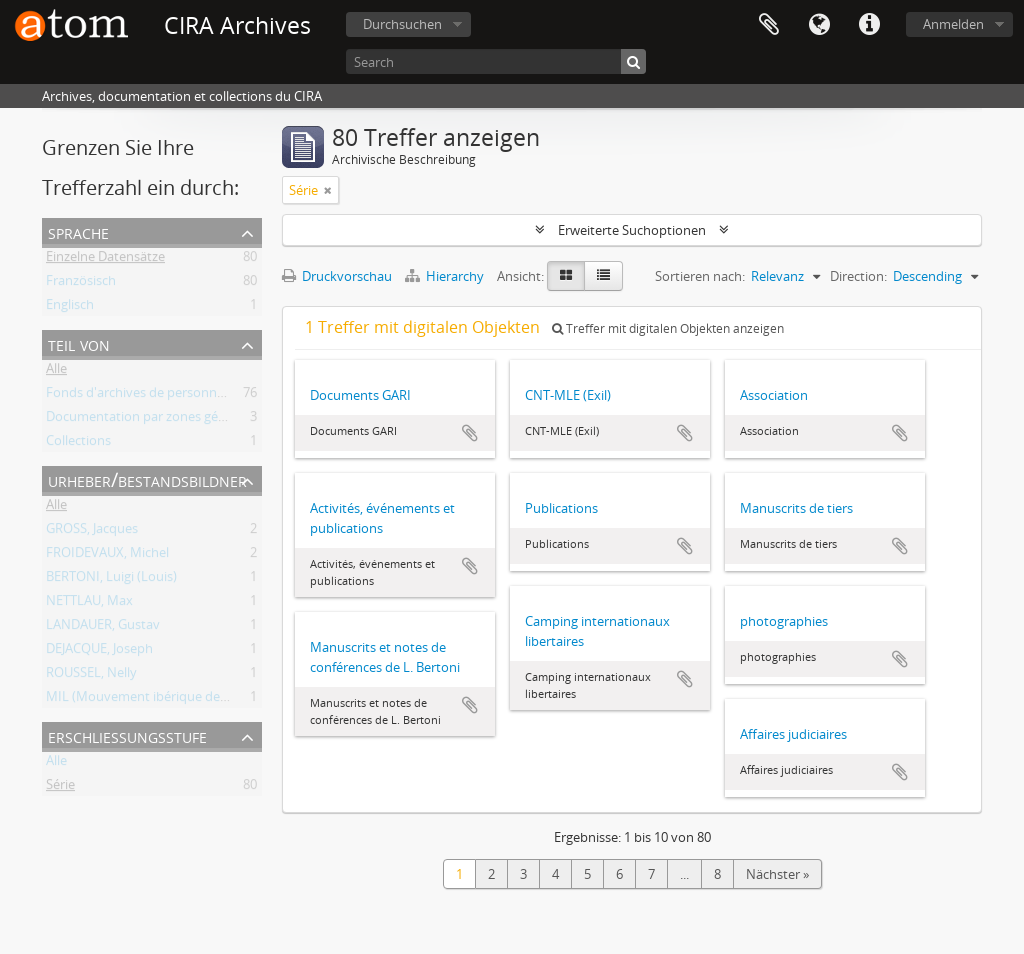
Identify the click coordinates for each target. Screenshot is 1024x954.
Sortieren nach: (700, 276)
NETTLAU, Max (89, 604)
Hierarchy (446, 276)
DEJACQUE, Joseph (99, 652)
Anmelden (953, 24)
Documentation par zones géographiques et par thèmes (212, 420)
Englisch (70, 308)
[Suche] (633, 61)
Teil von (79, 343)
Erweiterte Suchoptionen (632, 230)
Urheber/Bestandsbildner (147, 479)
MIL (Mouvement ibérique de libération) (165, 700)
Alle (56, 372)
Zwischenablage (769, 25)
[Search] (496, 61)
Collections (78, 444)
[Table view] (603, 276)
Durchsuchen (402, 24)
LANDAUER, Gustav (103, 628)
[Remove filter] (328, 190)
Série (60, 788)
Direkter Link (869, 25)
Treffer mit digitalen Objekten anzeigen (668, 328)
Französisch (81, 284)
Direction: (858, 276)
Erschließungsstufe (127, 735)
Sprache (819, 25)
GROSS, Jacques (92, 532)
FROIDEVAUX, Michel (107, 556)
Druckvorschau (337, 276)
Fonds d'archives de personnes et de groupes (180, 396)
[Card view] (566, 276)
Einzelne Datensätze (105, 260)
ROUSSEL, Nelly (91, 676)
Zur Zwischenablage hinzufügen (470, 433)
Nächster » (777, 874)
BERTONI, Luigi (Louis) (111, 580)
